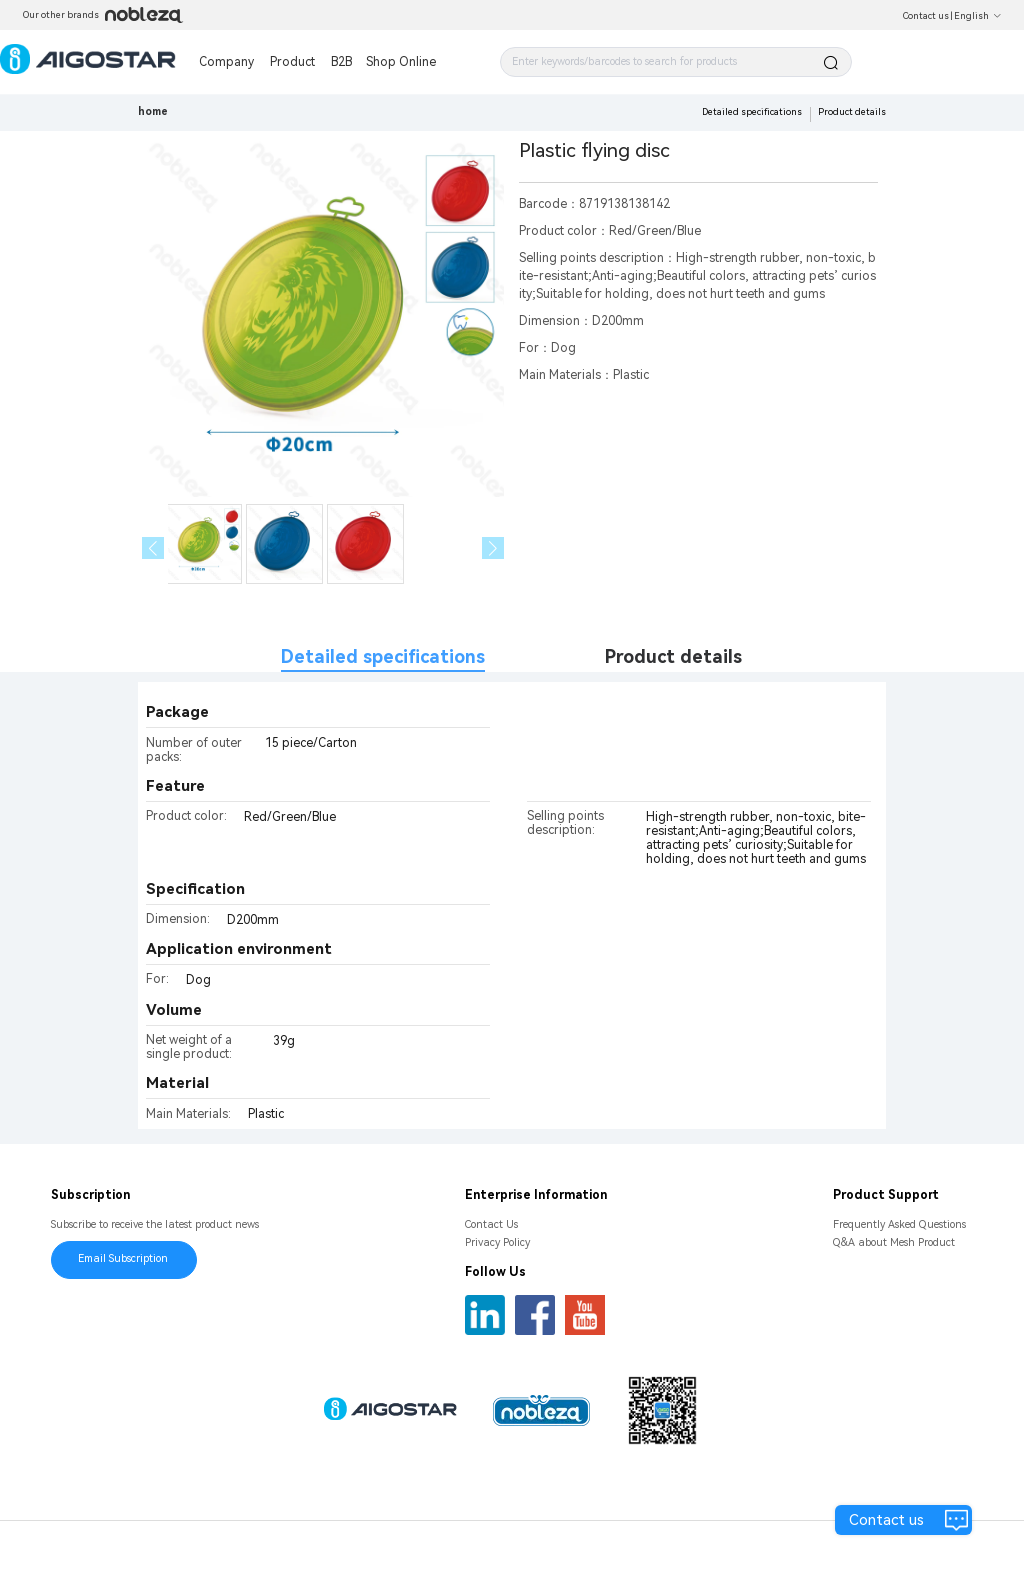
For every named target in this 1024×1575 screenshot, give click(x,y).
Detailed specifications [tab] (383, 656)
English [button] (978, 16)
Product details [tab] (673, 656)
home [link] (153, 111)
